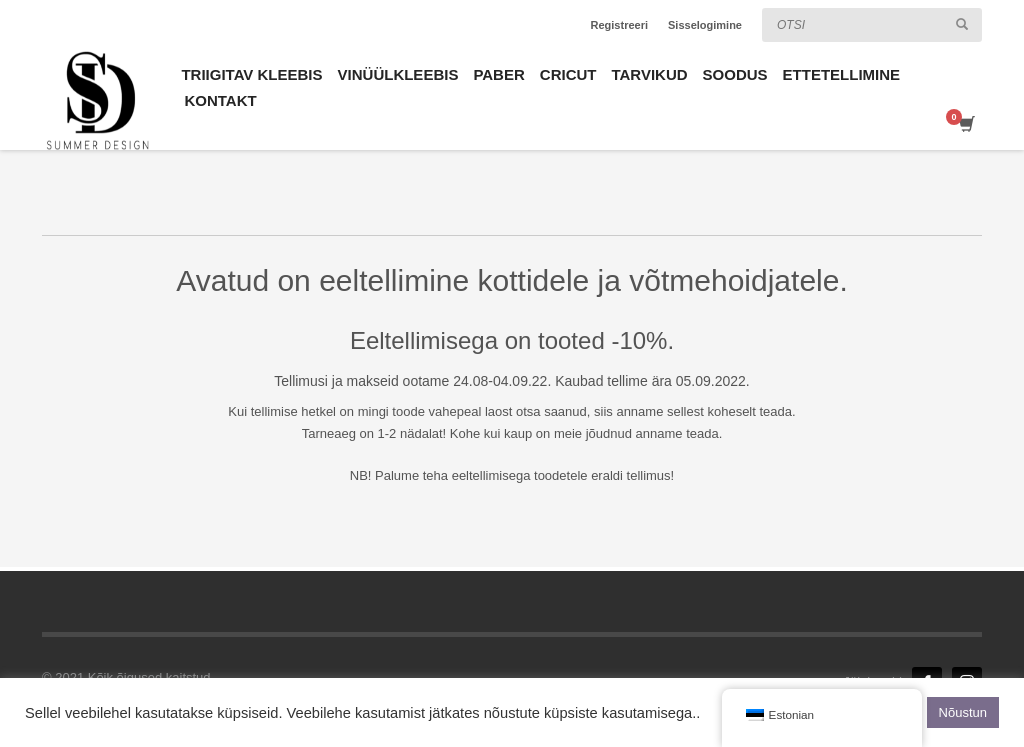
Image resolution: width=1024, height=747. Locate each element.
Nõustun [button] (963, 712)
